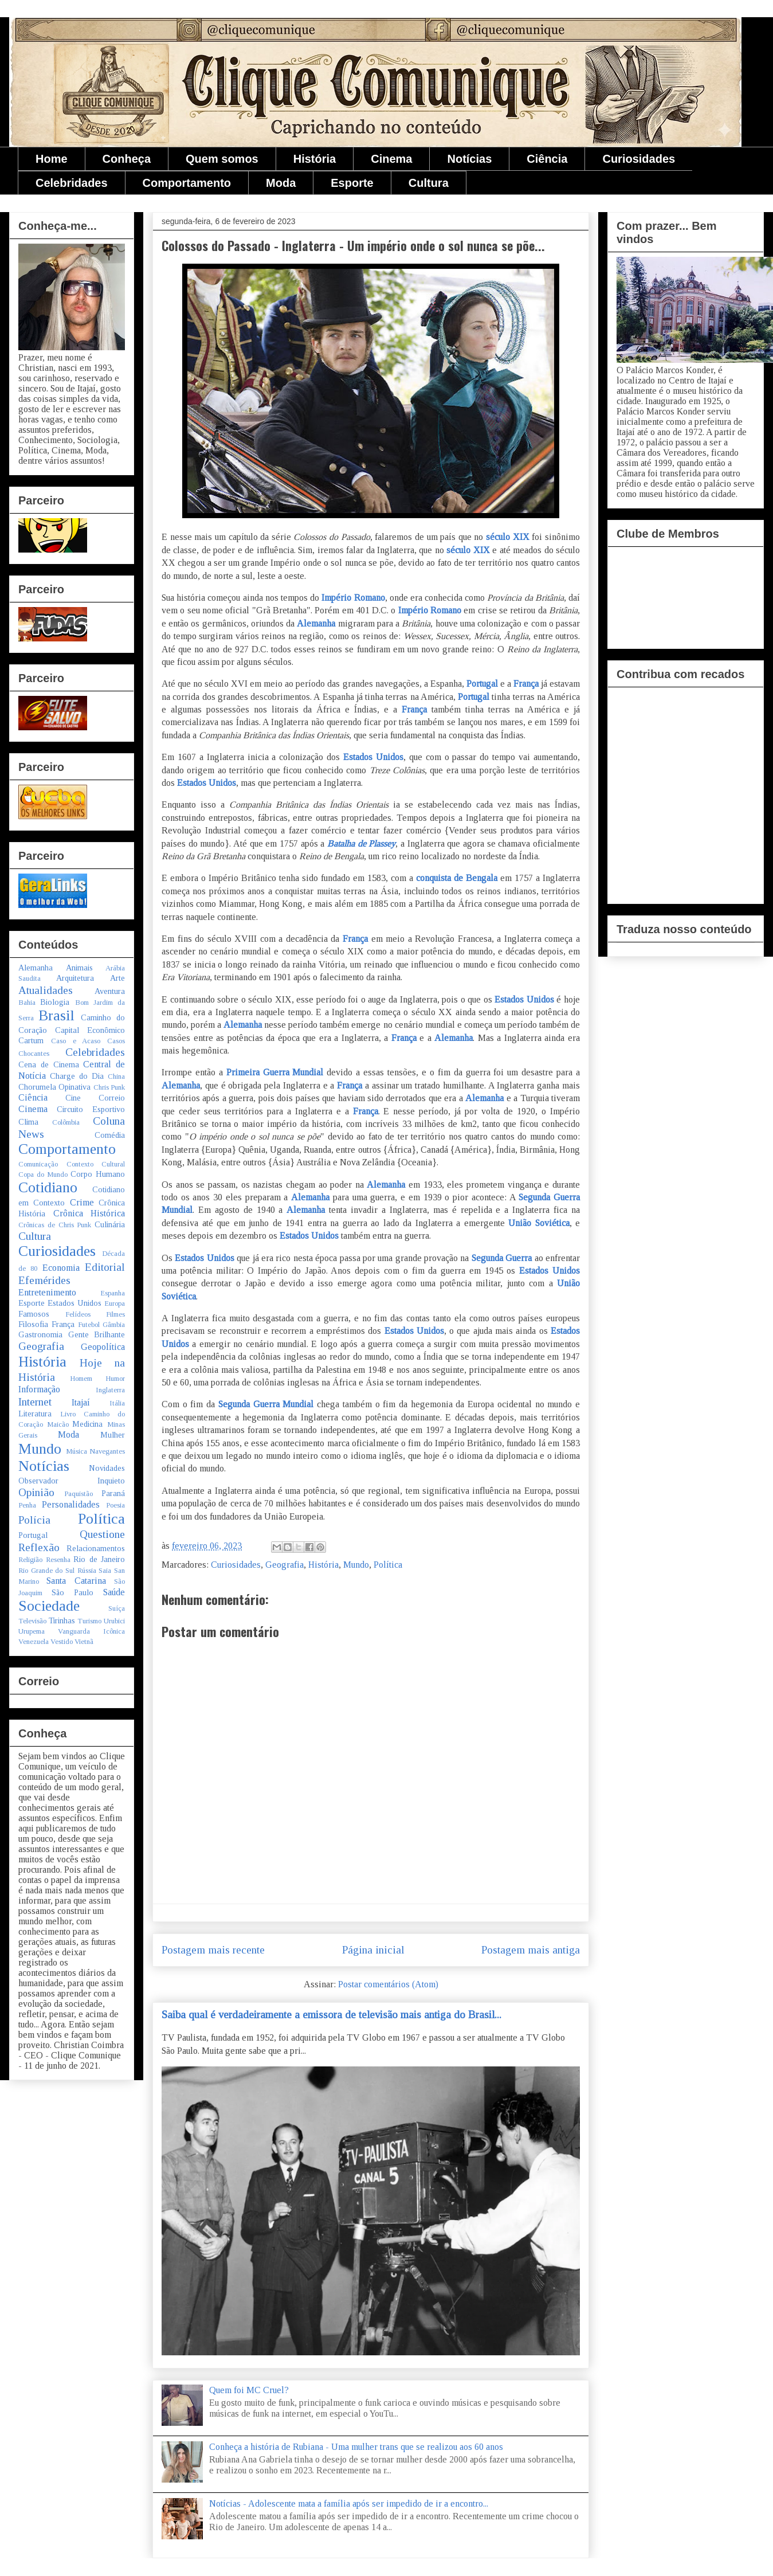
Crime (82, 1202)
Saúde (114, 1592)
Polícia (34, 1520)
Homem (81, 1379)
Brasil (56, 1015)
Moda (281, 183)
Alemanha (317, 623)
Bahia (27, 1003)
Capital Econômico (90, 1030)
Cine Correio (95, 1097)
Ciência (547, 158)
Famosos (33, 1313)
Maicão (58, 1424)
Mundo (356, 1564)
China (116, 1076)
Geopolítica (103, 1347)
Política (388, 1564)
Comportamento (187, 183)
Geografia (284, 1564)
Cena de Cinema (48, 1064)
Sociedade (49, 1606)
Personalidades (71, 1504)
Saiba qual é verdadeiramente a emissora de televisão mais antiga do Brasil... (331, 2015)
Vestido (61, 1642)
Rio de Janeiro (99, 1559)
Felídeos (78, 1314)
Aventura (110, 991)
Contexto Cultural (95, 1164)
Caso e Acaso (76, 1041)
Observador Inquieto (71, 1480)
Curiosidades (638, 158)
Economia (61, 1268)
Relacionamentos (95, 1548)
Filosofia (33, 1324)
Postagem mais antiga (530, 1950)
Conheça (127, 158)
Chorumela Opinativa (54, 1086)
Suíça (116, 1608)
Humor (115, 1379)
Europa (114, 1303)
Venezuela (33, 1642)
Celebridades (72, 183)
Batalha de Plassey (361, 843)
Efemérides (44, 1280)
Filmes (115, 1314)
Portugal (482, 683)
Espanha (112, 1293)
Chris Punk (109, 1087)
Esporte (352, 183)
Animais (79, 967)
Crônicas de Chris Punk (54, 1225)
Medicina (87, 1423)
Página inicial (373, 1950)
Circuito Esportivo (91, 1109)
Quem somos (222, 158)
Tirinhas (62, 1620)
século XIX (506, 537)
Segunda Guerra (502, 1258)
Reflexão (39, 1547)
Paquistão (78, 1494)
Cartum (31, 1040)
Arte (117, 977)
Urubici (114, 1621)
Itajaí (81, 1402)
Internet (35, 1402)
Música (76, 1451)
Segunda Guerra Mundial (265, 1404)
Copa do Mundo (43, 1174)
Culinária (110, 1224)
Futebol (89, 1325)
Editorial (105, 1267)
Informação (39, 1389)
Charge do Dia (77, 1075)
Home (52, 158)
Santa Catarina (75, 1580)
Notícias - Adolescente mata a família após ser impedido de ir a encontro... (348, 2503)
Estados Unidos (373, 757)
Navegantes (107, 1451)
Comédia (110, 1135)
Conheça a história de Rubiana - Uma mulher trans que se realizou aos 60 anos (356, 2447)
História (314, 158)
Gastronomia (40, 1334)
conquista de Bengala (456, 878)
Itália (117, 1403)
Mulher (112, 1434)
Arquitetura (75, 977)
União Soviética (539, 1223)
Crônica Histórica (89, 1213)
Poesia (115, 1505)
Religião (30, 1560)
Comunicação (38, 1164)
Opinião (36, 1492)
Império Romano (352, 597)
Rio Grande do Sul (46, 1571)
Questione (102, 1534)
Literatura (35, 1413)
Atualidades (45, 990)
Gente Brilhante (96, 1334)
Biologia (54, 1002)
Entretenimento (47, 1292)
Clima (28, 1121)
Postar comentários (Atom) (388, 1984)
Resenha (58, 1560)
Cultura (429, 183)
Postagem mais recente (213, 1950)
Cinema (391, 158)
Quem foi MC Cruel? (249, 2390)
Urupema (31, 1631)
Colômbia (66, 1122)
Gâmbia (114, 1325)
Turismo (89, 1621)
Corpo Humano (97, 1174)
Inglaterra (110, 1390)
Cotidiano (47, 1187)
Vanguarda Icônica (91, 1631)
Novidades (107, 1468)
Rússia (86, 1571)
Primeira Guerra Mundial (276, 1072)
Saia (105, 1571)
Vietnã (83, 1642)
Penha (27, 1505)
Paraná (113, 1493)
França (526, 683)
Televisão (32, 1621)
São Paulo (72, 1592)
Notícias (469, 158)
